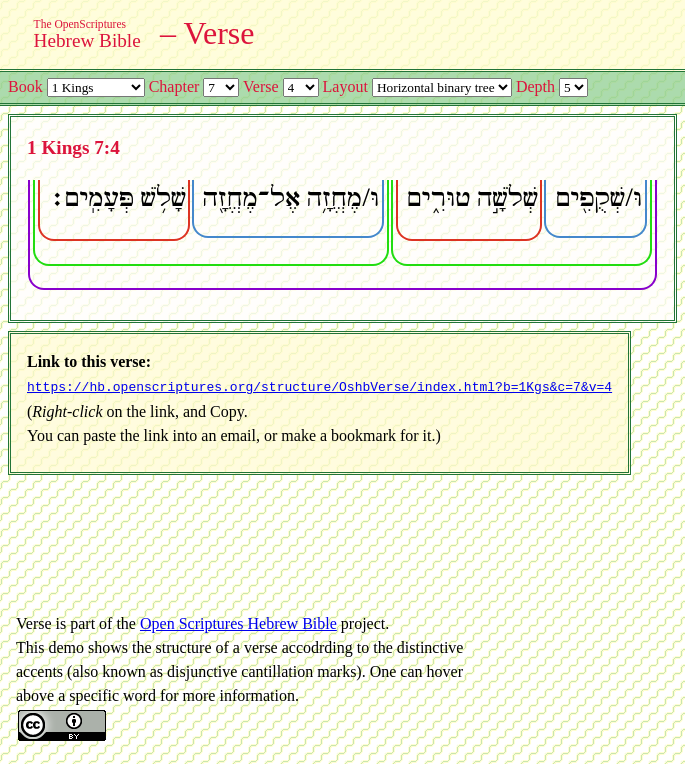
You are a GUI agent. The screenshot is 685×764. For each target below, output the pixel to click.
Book (25, 86)
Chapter (174, 86)
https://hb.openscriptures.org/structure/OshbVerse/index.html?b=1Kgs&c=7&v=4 (319, 386)
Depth (535, 86)
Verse (261, 86)
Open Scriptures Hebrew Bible (238, 621)
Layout (345, 86)
